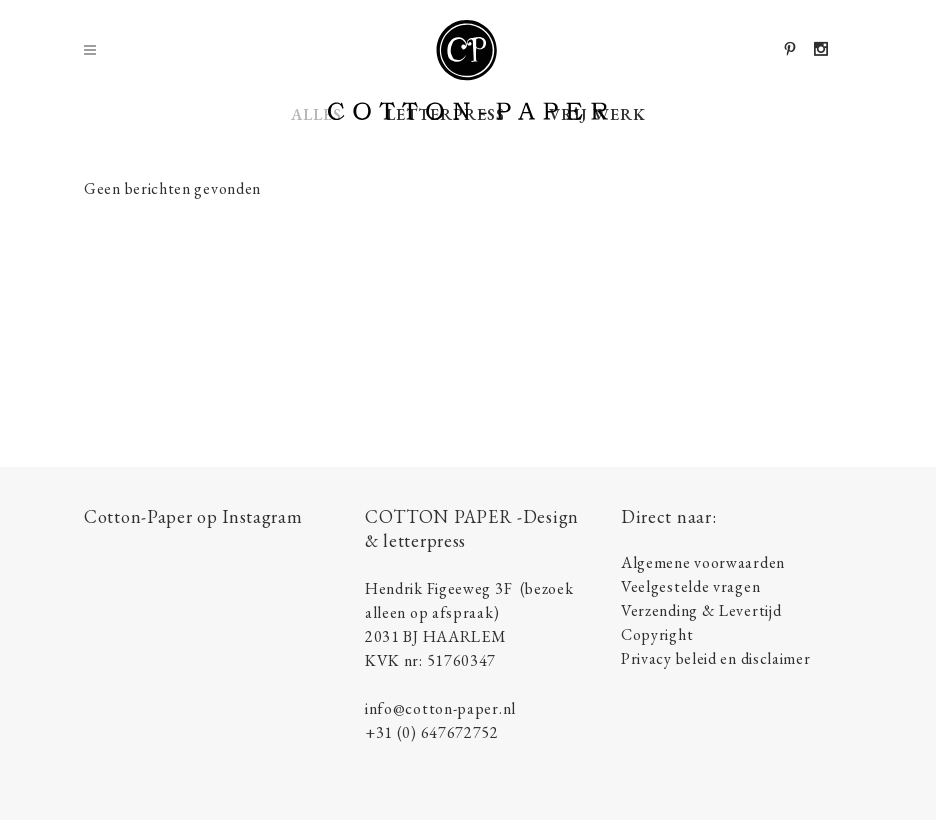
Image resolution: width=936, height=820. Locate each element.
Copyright (657, 634)
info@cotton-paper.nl (440, 708)
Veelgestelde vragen (690, 586)
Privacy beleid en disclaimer (716, 658)
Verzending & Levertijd (701, 610)
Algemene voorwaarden (703, 562)
